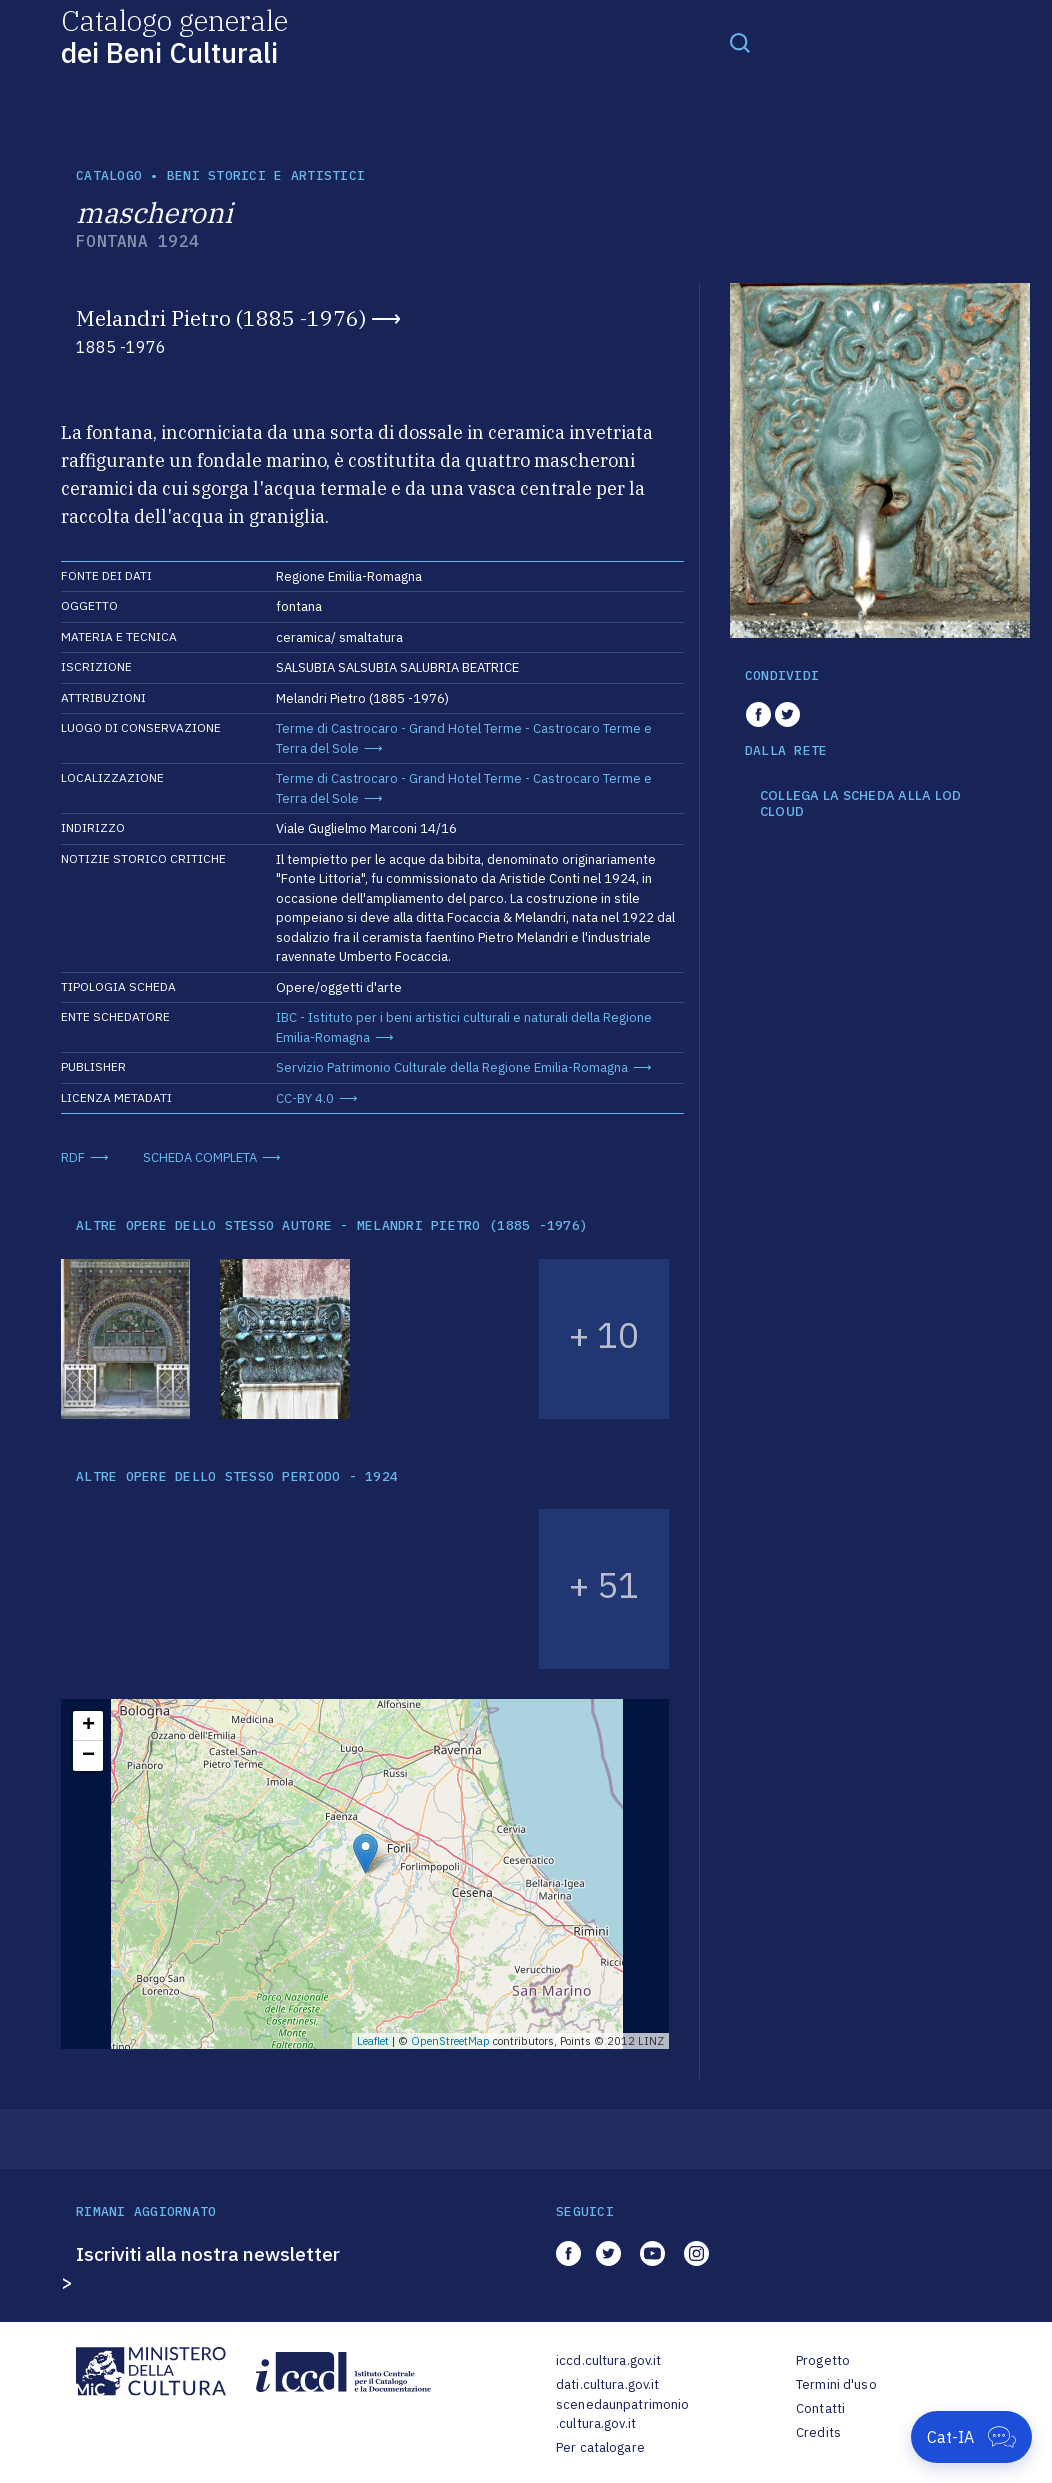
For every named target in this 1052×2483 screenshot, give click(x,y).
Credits (818, 2432)
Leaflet (373, 2041)
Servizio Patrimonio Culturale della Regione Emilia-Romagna (452, 1067)
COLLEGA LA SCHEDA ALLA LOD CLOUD (861, 803)
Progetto (823, 2360)
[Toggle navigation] (740, 42)
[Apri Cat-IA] (971, 2437)
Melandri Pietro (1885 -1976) (221, 318)
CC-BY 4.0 (305, 1098)
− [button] (88, 1756)
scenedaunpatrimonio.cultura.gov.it (622, 2414)
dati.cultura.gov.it (607, 2384)
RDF (73, 1157)
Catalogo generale (174, 35)
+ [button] (88, 1726)
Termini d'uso (836, 2384)
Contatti (820, 2408)
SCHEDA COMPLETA (200, 1157)
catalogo (109, 175)
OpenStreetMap (450, 2041)
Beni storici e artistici (266, 175)
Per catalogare (600, 2447)
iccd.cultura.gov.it (608, 2360)
